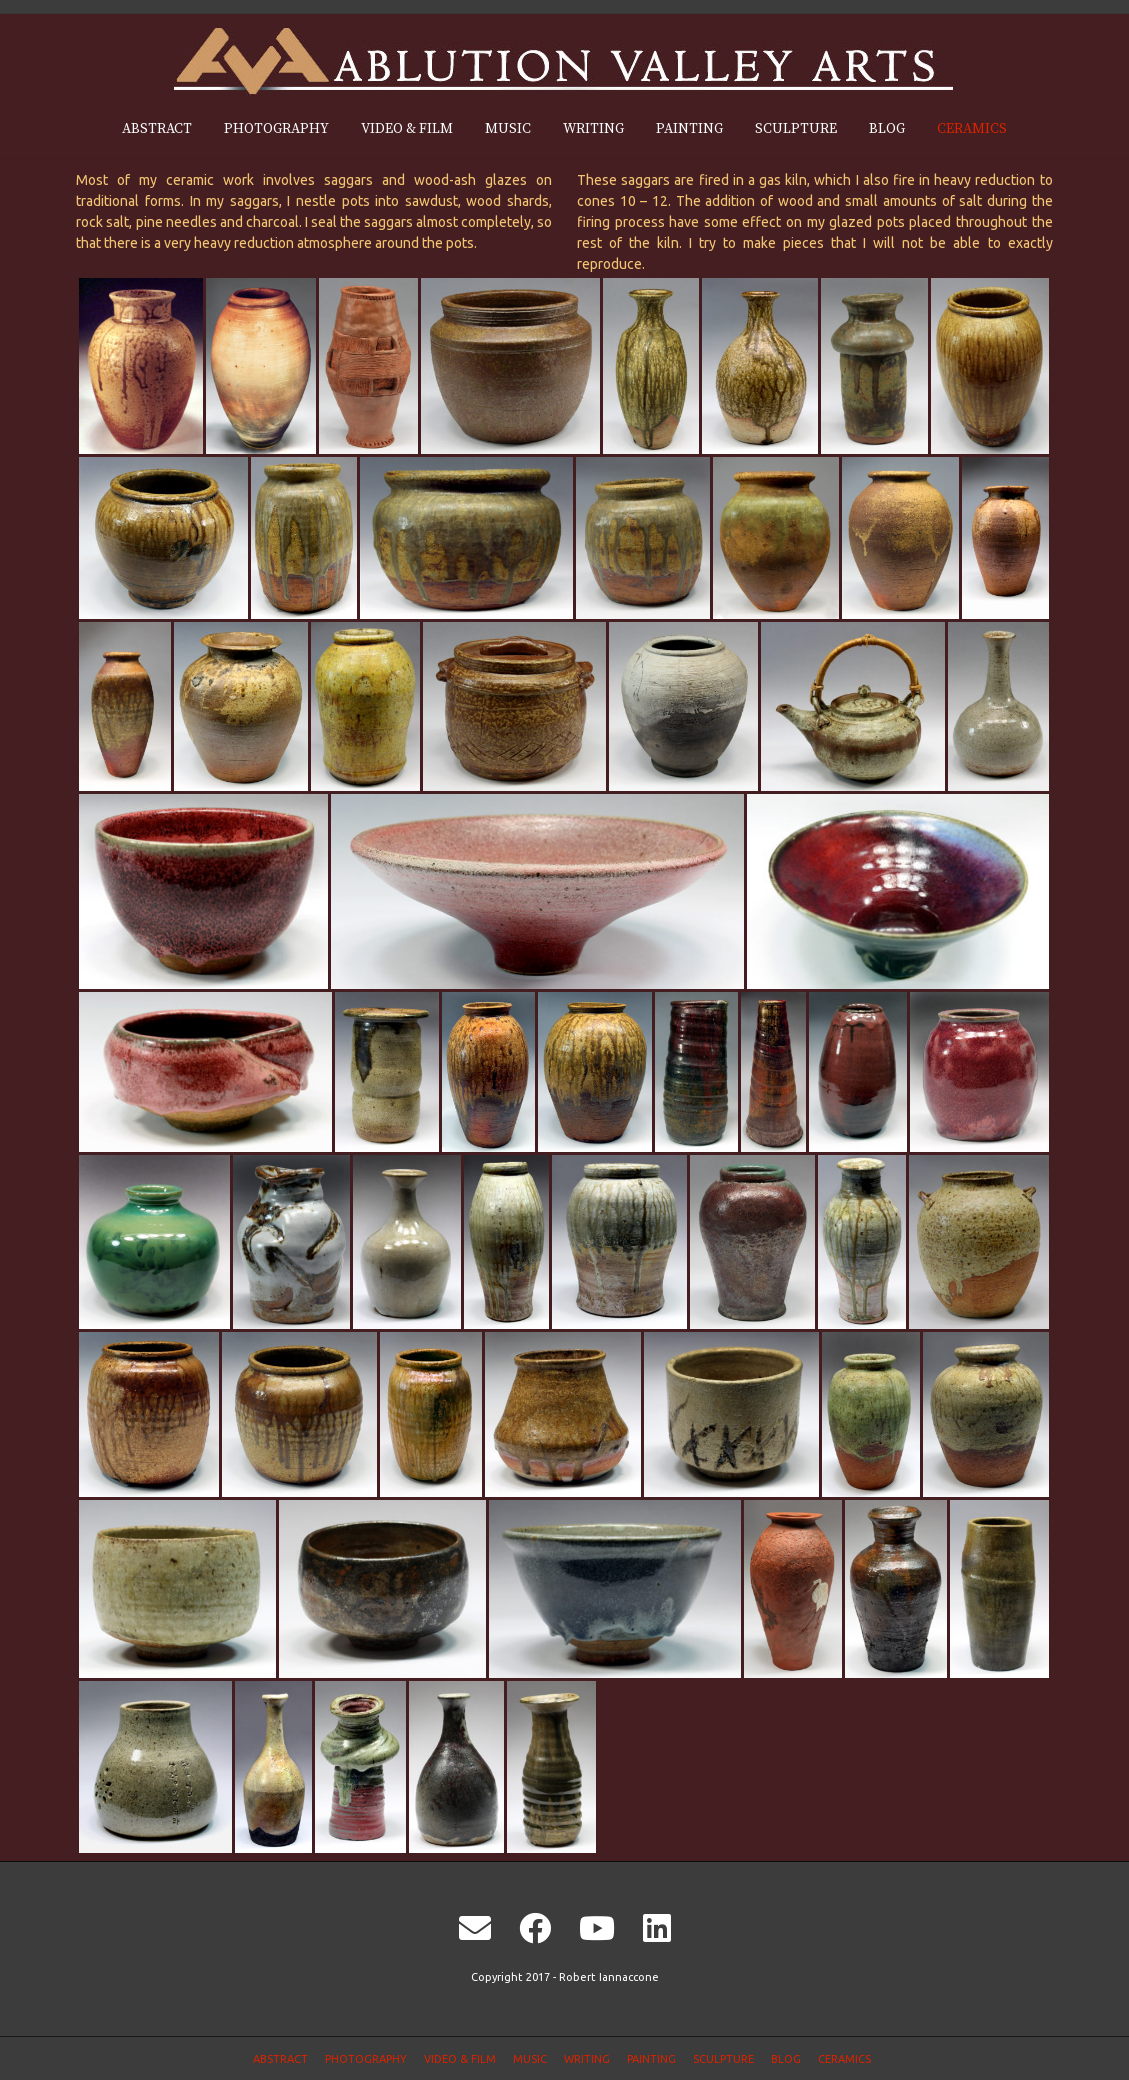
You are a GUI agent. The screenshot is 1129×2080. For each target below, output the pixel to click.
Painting (689, 129)
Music (508, 129)
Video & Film (407, 129)
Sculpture (796, 129)
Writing (593, 129)
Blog (887, 129)
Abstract (157, 129)
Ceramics (972, 129)
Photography (276, 129)
